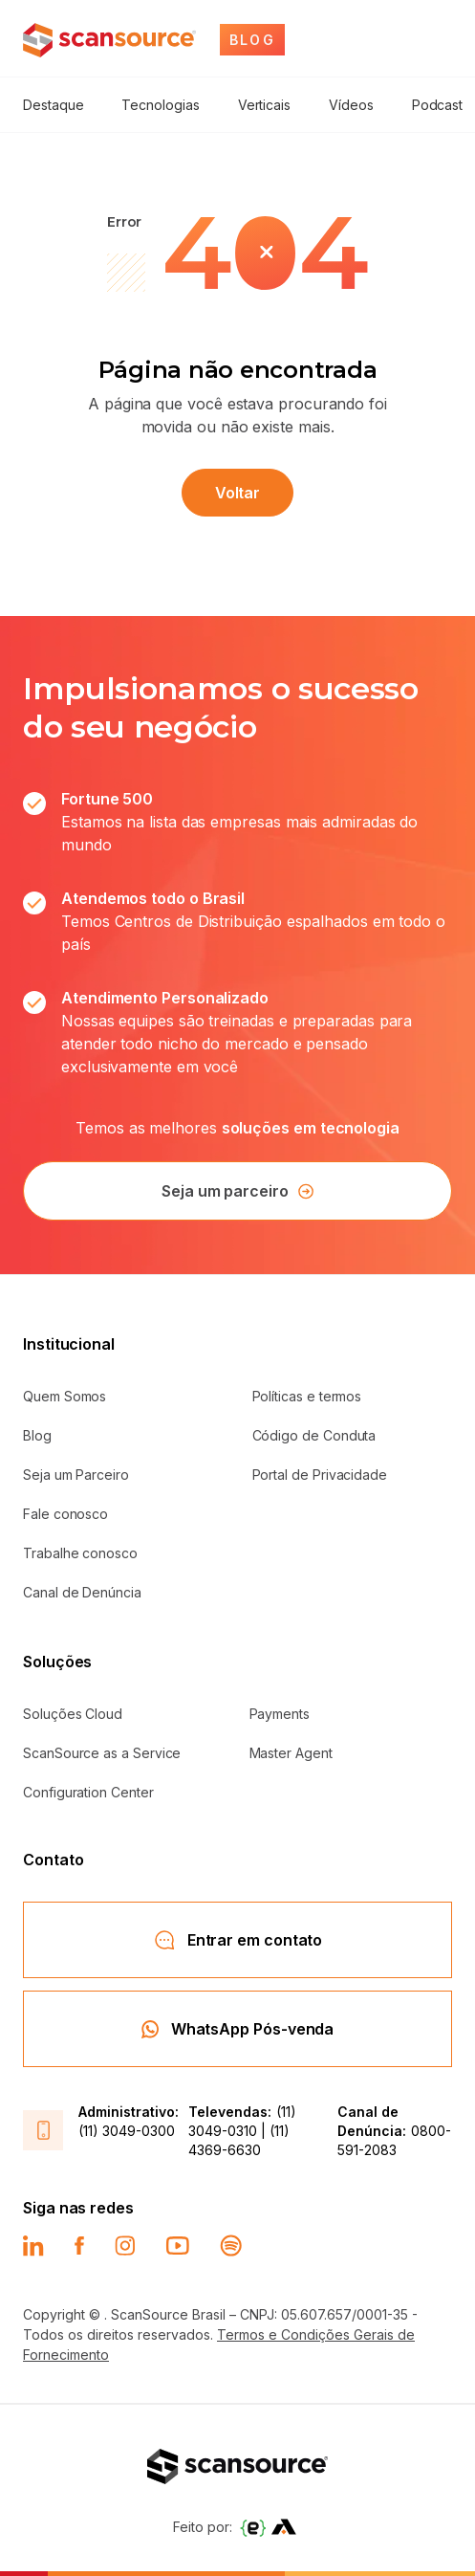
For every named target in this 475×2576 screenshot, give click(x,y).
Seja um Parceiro (76, 1474)
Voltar (238, 492)
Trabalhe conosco (80, 1553)
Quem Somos (64, 1396)
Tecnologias (160, 105)
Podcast (438, 105)
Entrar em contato (238, 1939)
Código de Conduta (314, 1435)
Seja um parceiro (237, 1190)
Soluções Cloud (72, 1714)
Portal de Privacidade (320, 1474)
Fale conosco (65, 1514)
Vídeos (351, 105)
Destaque (53, 105)
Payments (279, 1714)
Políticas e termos (307, 1396)
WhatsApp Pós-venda (238, 2028)
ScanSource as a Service (102, 1753)
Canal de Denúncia (82, 1592)
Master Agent (291, 1753)
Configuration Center (88, 1792)
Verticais (264, 105)
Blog (37, 1435)
